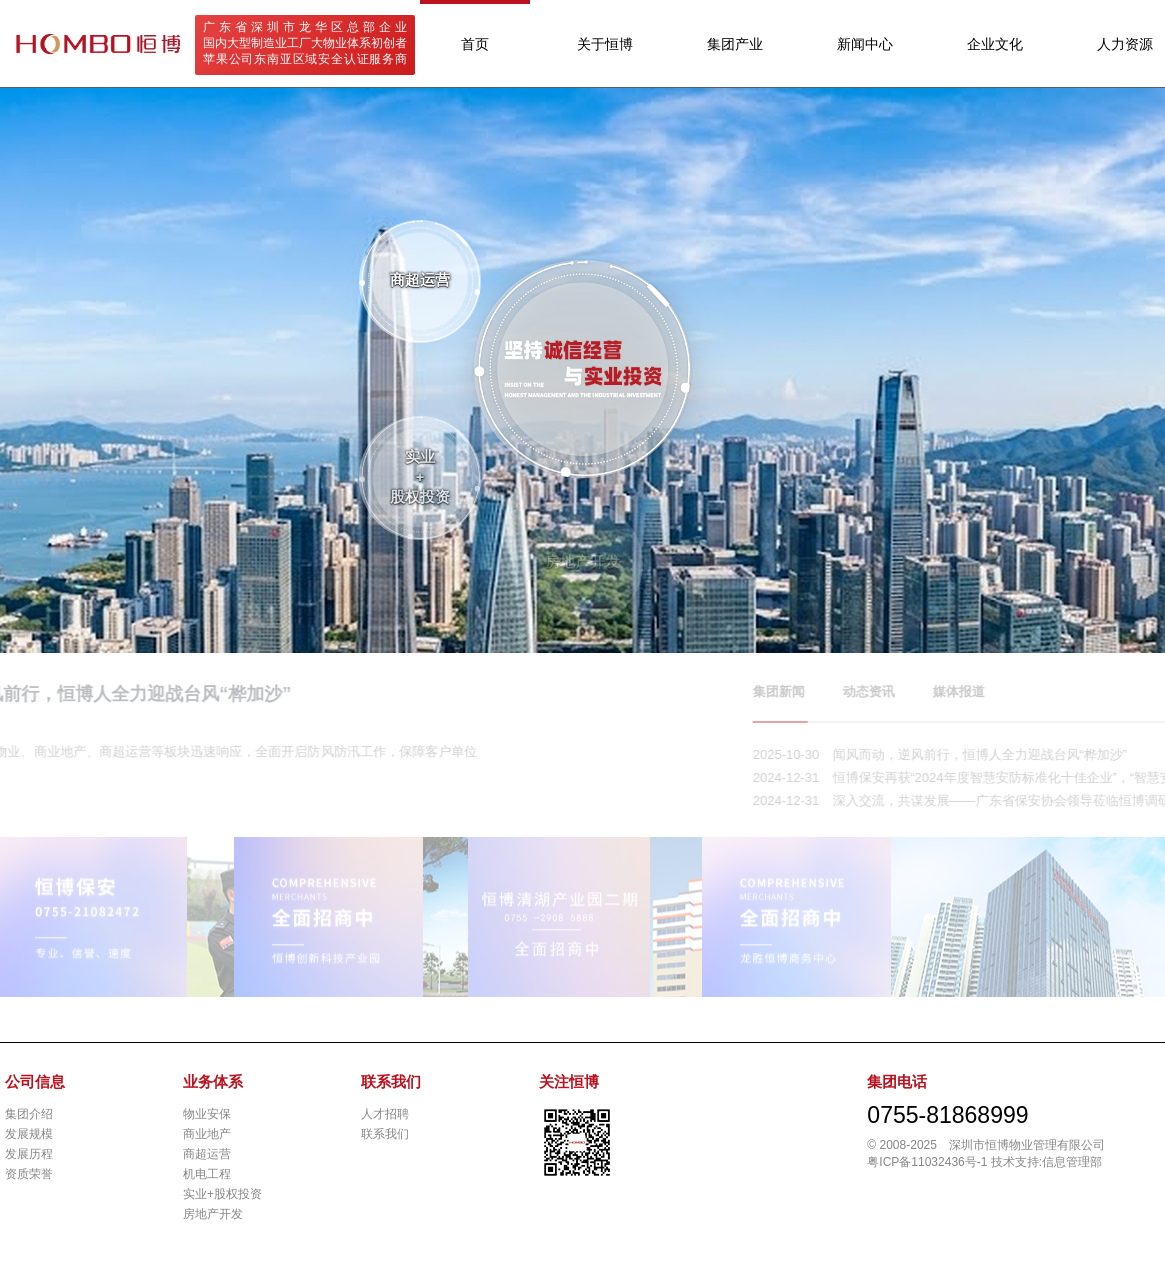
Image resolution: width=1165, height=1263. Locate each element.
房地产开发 (213, 1214)
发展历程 (29, 1154)
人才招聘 (385, 1114)
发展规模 (29, 1134)
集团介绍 (29, 1114)
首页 (475, 44)
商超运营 (207, 1154)
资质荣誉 (29, 1174)
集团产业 (735, 44)
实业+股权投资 (222, 1194)
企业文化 (995, 44)
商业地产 (207, 1134)
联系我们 (385, 1134)
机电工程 (207, 1174)
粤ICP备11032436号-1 (927, 1162)
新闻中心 (865, 44)
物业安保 (207, 1114)
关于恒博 (605, 44)
